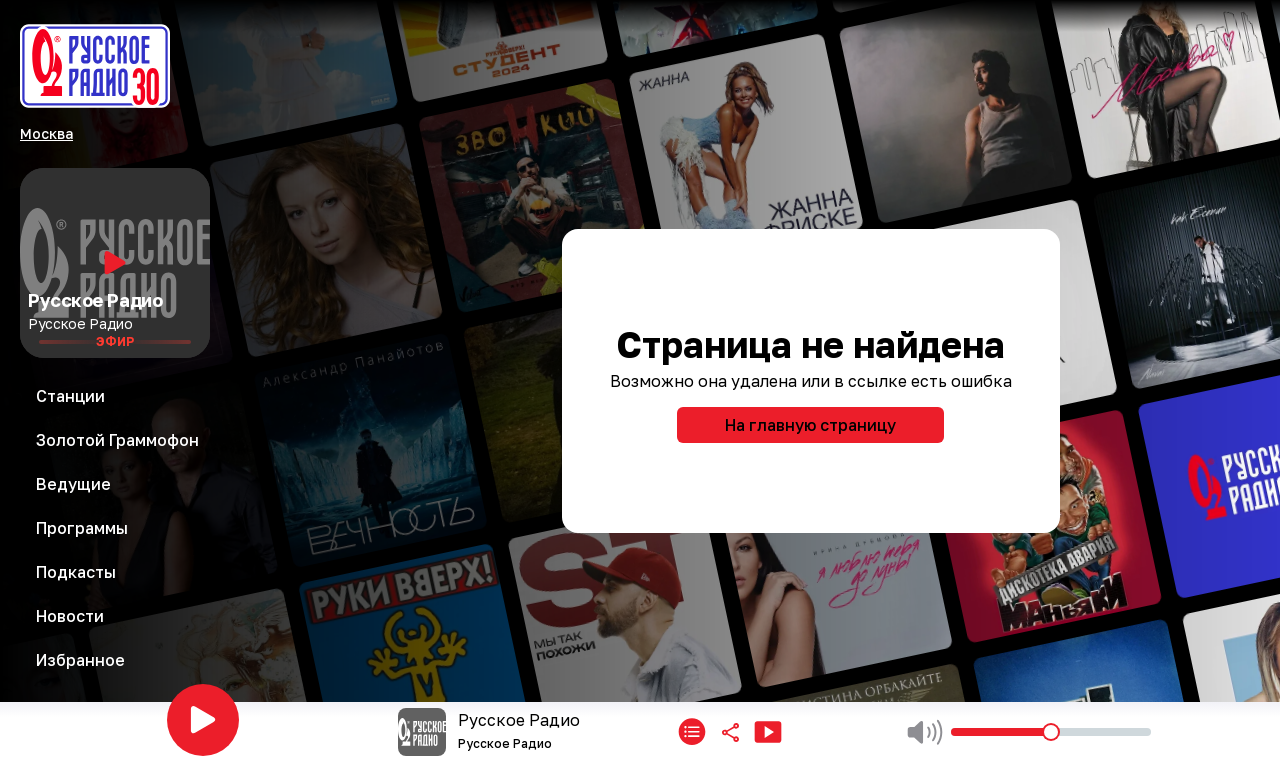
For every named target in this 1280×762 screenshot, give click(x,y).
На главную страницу (810, 425)
